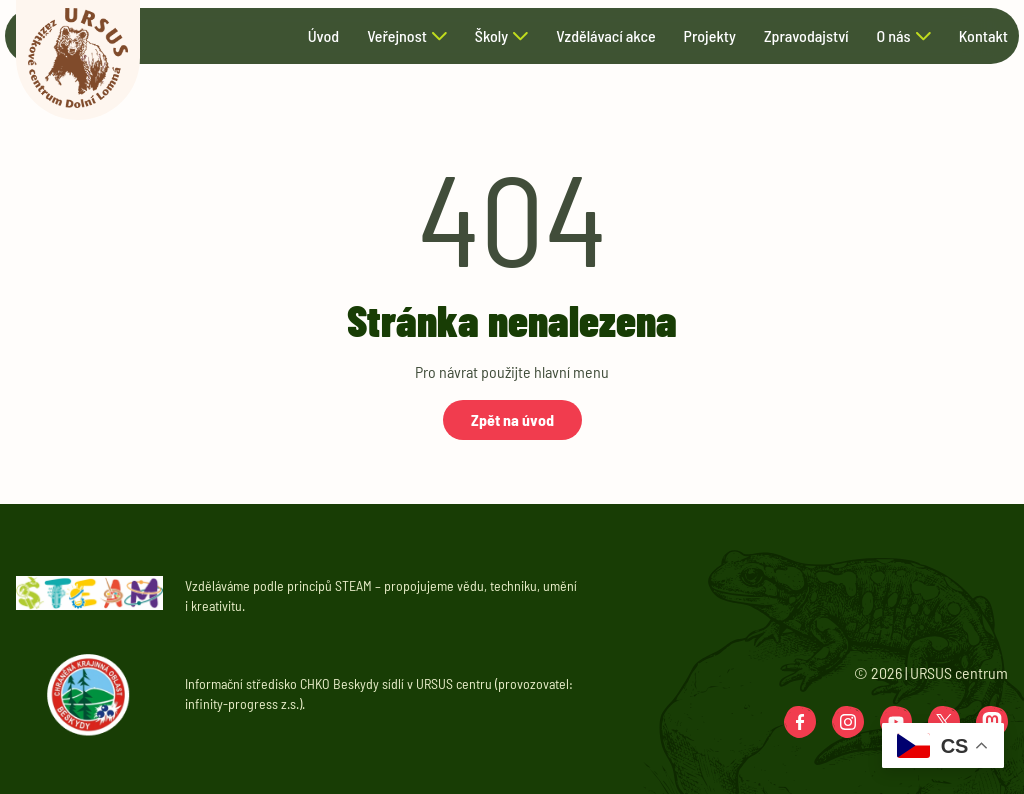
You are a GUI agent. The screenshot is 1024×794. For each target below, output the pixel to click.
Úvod (324, 36)
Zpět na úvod (512, 419)
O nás (893, 36)
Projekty (710, 36)
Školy (491, 36)
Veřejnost (397, 36)
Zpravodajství (806, 36)
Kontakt (983, 36)
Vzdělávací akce (605, 36)
